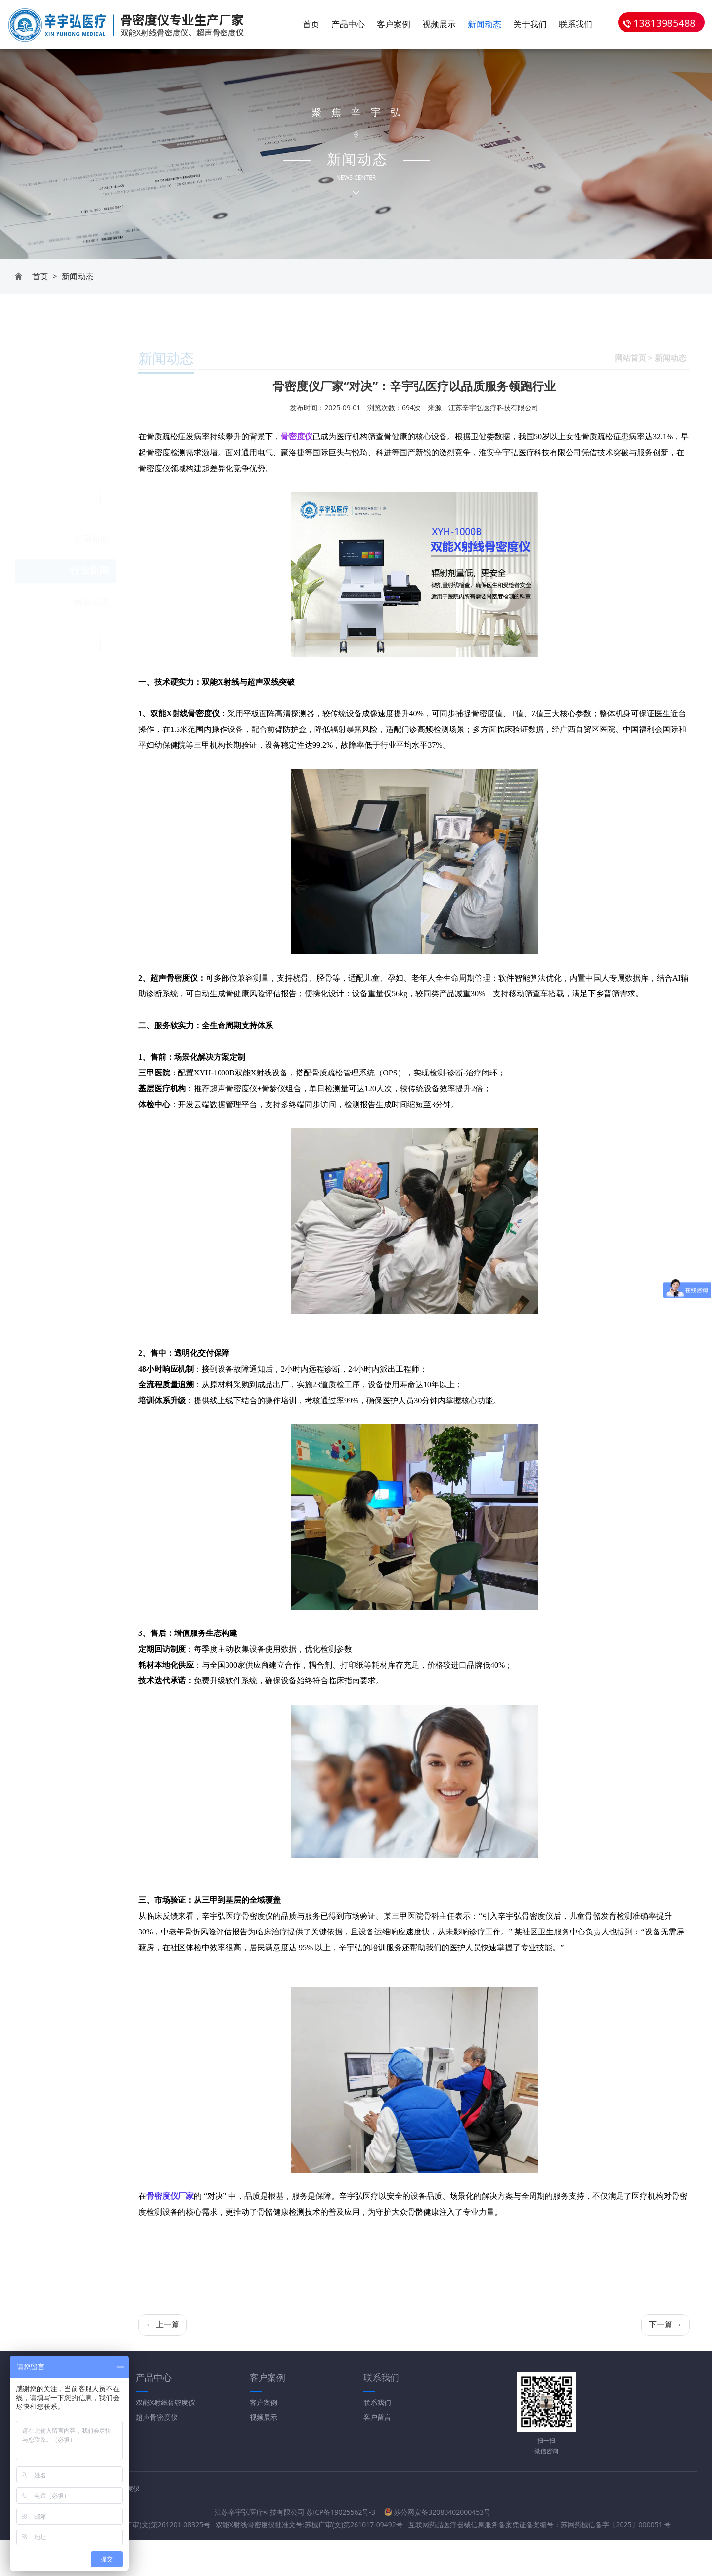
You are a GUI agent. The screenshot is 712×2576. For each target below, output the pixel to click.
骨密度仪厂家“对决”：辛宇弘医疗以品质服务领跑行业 (414, 387)
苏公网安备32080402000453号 (414, 2512)
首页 (311, 24)
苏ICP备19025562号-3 (318, 2513)
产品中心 (348, 24)
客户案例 (393, 24)
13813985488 (659, 24)
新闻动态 (484, 24)
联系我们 (575, 24)
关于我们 (530, 24)
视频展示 (439, 24)
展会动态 (91, 446)
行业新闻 (89, 414)
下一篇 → (665, 2324)
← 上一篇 (162, 2324)
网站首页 (630, 343)
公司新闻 (91, 383)
